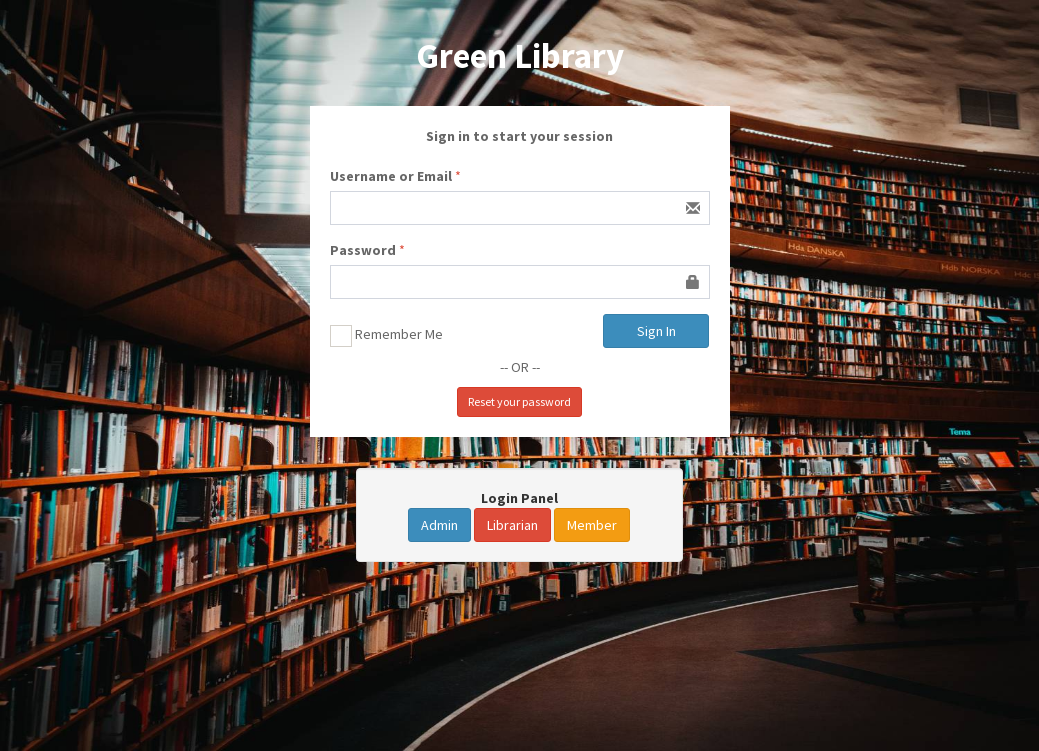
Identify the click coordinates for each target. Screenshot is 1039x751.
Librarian (512, 525)
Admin (439, 525)
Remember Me (386, 336)
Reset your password (519, 401)
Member (592, 525)
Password (363, 250)
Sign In (656, 331)
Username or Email (391, 176)
